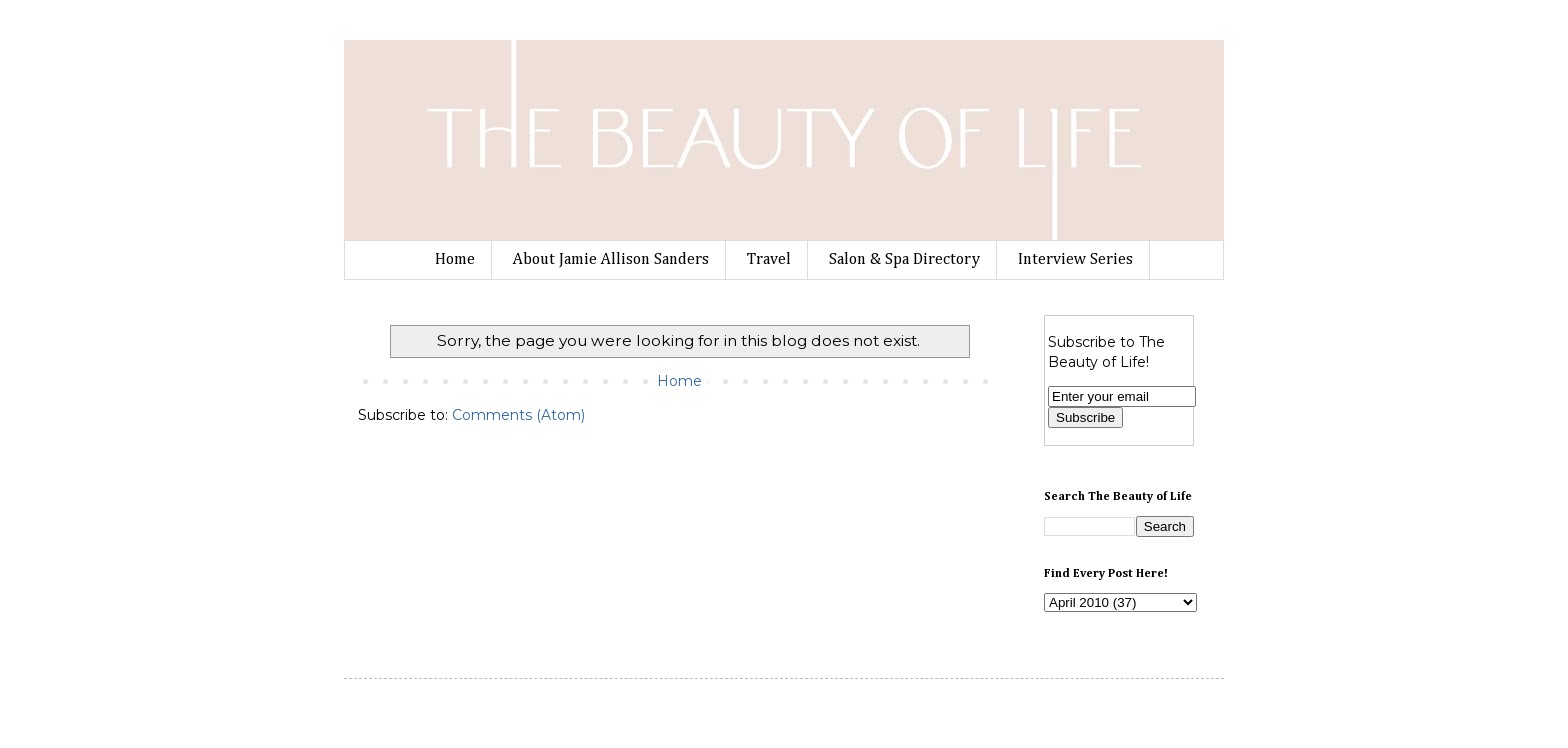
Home (455, 260)
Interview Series (1075, 260)
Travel (769, 260)
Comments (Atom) (518, 415)
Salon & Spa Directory (904, 260)
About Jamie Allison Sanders (611, 260)
